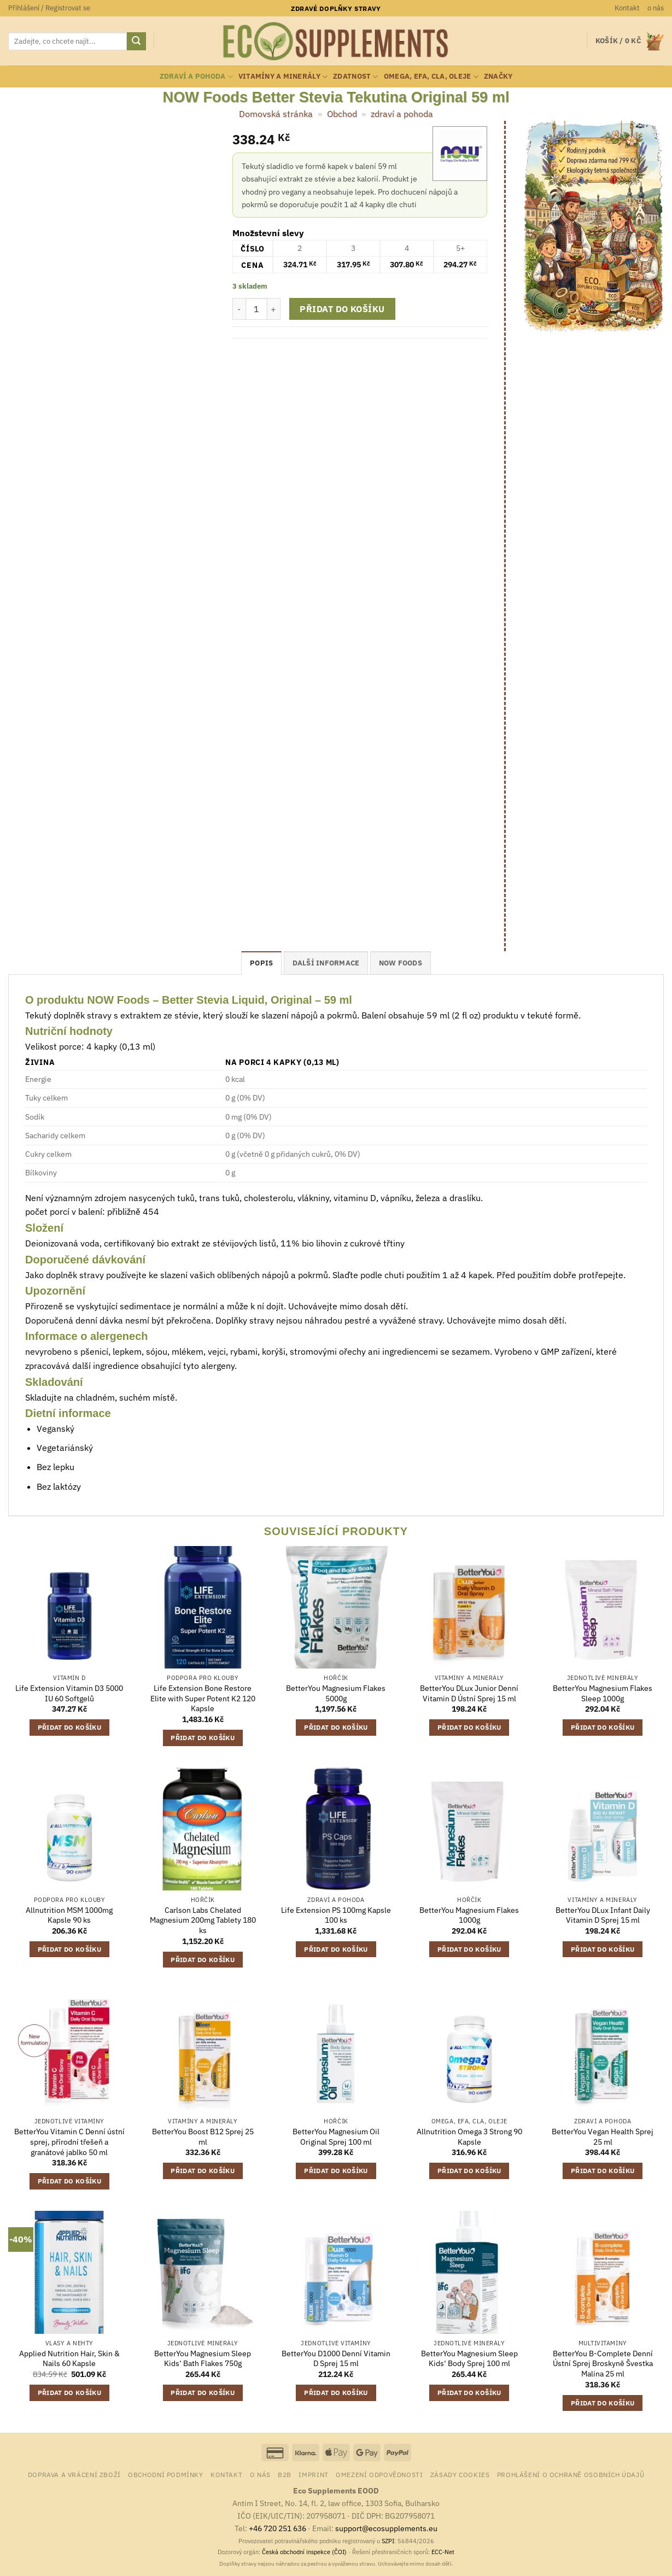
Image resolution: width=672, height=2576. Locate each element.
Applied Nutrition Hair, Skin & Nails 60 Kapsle (69, 2359)
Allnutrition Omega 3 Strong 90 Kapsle (469, 2137)
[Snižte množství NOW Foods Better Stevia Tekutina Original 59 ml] (239, 309)
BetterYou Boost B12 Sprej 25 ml (203, 2137)
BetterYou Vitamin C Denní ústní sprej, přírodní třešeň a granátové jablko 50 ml (69, 2142)
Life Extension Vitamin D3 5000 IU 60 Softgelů (69, 1693)
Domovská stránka (276, 113)
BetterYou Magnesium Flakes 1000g (469, 1915)
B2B (284, 2474)
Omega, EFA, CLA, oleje (431, 77)
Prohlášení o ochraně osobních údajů (570, 2474)
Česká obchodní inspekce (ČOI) (304, 2552)
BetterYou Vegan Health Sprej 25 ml (602, 2137)
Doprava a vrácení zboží (74, 2474)
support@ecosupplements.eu (386, 2528)
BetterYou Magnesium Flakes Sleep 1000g (602, 1693)
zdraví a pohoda (196, 77)
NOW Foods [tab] (400, 963)
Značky (498, 76)
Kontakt (627, 8)
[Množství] (256, 309)
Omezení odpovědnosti (379, 2474)
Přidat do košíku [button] (70, 1727)
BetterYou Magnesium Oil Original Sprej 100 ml (336, 2137)
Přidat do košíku (342, 308)
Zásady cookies (460, 2474)
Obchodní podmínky (165, 2474)
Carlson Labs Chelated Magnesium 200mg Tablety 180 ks (203, 1920)
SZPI (388, 2541)
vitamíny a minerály (283, 77)
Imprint (313, 2474)
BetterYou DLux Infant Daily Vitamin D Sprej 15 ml (603, 1915)
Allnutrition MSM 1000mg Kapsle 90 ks (69, 1915)
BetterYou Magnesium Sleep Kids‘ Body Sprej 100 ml (469, 2359)
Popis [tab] (261, 963)
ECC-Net (442, 2552)
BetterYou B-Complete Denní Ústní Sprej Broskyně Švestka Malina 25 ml (603, 2364)
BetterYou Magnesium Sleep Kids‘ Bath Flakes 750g (202, 2359)
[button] (49, 8)
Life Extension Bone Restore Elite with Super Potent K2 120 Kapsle (202, 1698)
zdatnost (355, 77)
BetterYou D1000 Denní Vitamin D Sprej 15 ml (336, 2359)
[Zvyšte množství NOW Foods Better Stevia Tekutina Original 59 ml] (274, 309)
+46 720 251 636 (277, 2528)
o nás (655, 8)
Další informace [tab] (326, 963)
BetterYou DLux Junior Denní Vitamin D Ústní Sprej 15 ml (469, 1693)
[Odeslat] (136, 41)
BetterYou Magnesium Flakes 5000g (335, 1693)
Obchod (342, 113)
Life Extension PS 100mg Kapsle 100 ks (336, 1915)
